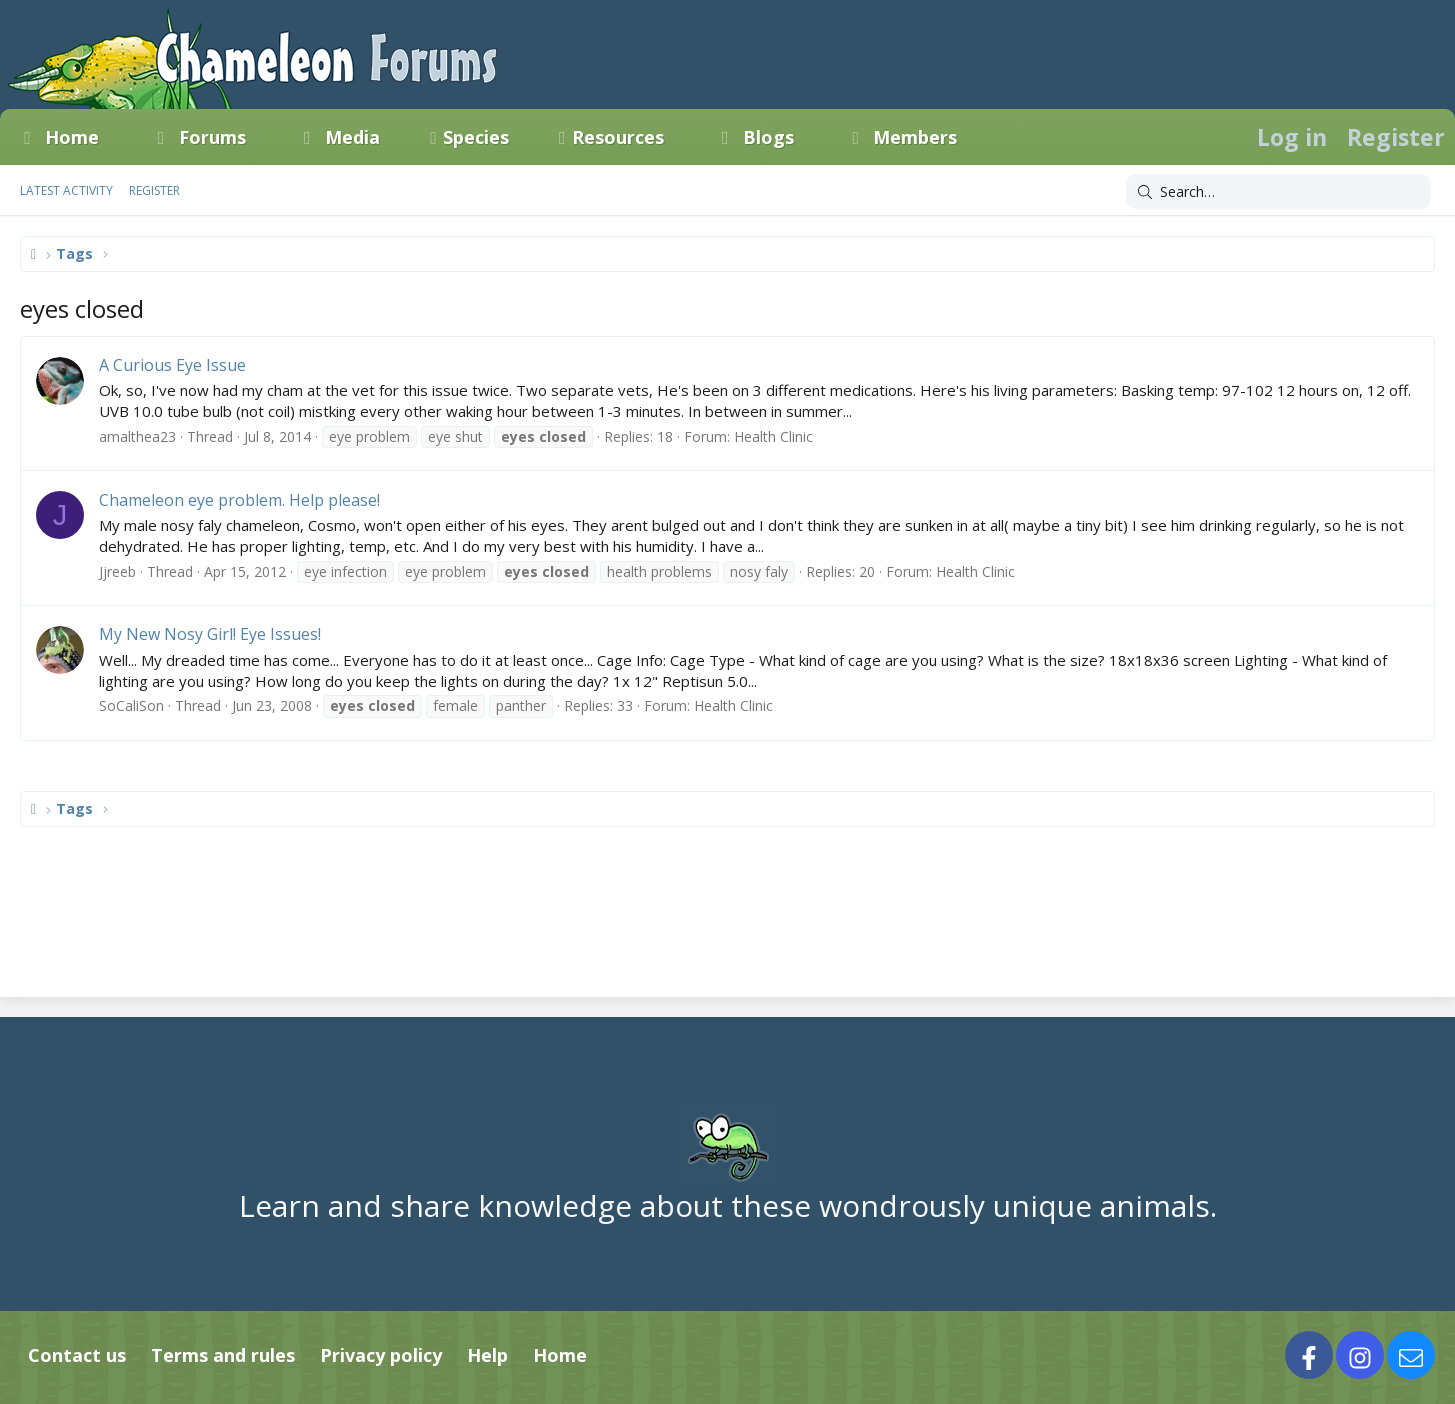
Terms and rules (223, 1355)
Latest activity (66, 190)
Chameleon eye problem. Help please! (239, 500)
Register (154, 190)
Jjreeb (117, 571)
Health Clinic (773, 436)
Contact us (77, 1355)
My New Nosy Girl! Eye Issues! (210, 634)
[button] (117, 137)
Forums (212, 137)
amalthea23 (137, 436)
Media (352, 137)
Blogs (768, 137)
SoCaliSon (131, 705)
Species (476, 137)
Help (487, 1355)
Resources (618, 137)
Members (915, 137)
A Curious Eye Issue (172, 365)
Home (72, 137)
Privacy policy (381, 1355)
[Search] (1278, 192)
